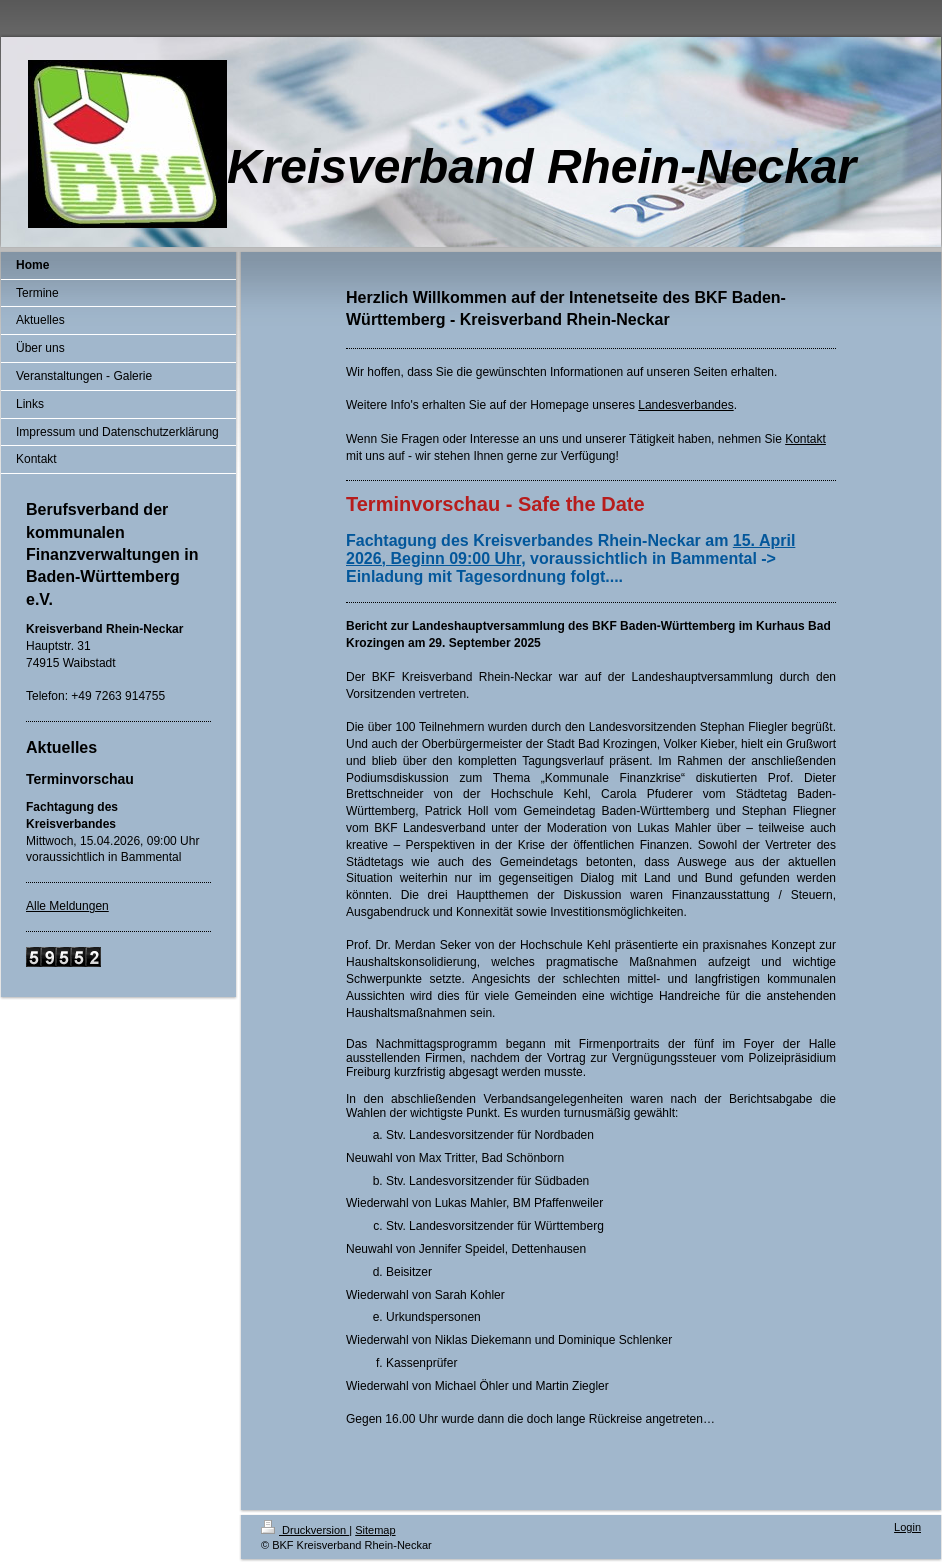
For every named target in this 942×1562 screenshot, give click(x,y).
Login (907, 1527)
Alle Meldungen (67, 906)
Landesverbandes (685, 405)
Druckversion (305, 1530)
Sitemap (375, 1530)
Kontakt (805, 439)
